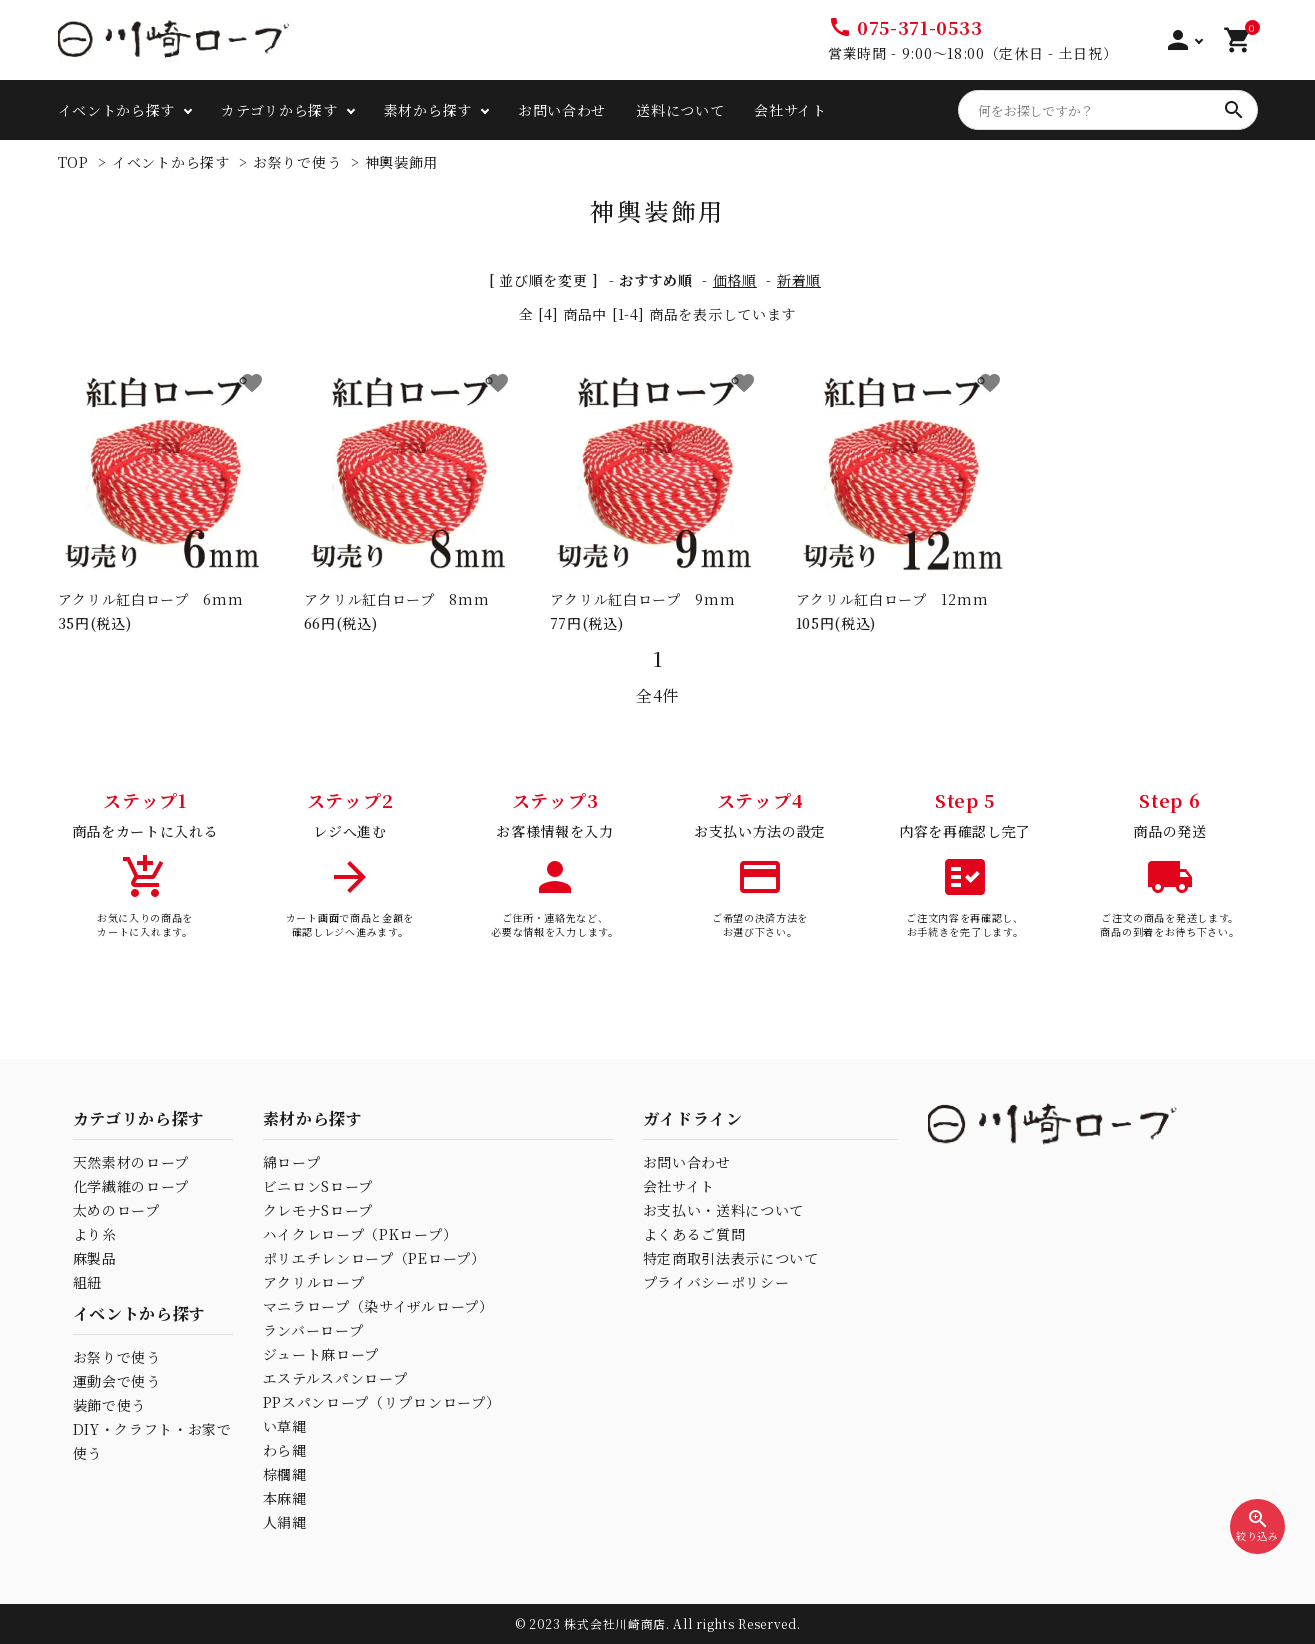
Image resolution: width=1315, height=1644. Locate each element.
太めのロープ (116, 1210)
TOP (73, 162)
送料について (680, 110)
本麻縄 (285, 1498)
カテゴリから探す (279, 110)
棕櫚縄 (285, 1474)
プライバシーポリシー (716, 1282)
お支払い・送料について (724, 1210)
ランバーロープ (313, 1330)
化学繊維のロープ (131, 1186)
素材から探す (428, 110)
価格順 (735, 280)
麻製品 (95, 1258)
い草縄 (285, 1426)
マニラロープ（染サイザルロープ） (378, 1306)
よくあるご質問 (694, 1234)
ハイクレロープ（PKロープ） (360, 1234)
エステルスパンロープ (335, 1378)
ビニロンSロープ (318, 1186)
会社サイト (790, 110)
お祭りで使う (297, 162)
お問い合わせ (562, 110)
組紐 (87, 1282)
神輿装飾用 (402, 162)
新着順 (799, 280)
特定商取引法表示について (731, 1258)
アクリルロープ (314, 1282)
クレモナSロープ (318, 1210)
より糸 (95, 1234)
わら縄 (285, 1450)
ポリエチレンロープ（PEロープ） (374, 1258)
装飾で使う (110, 1405)
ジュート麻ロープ (321, 1354)
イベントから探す (117, 110)
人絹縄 (285, 1522)
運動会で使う (117, 1381)
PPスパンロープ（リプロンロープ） (382, 1402)
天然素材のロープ (131, 1162)
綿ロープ (292, 1162)
